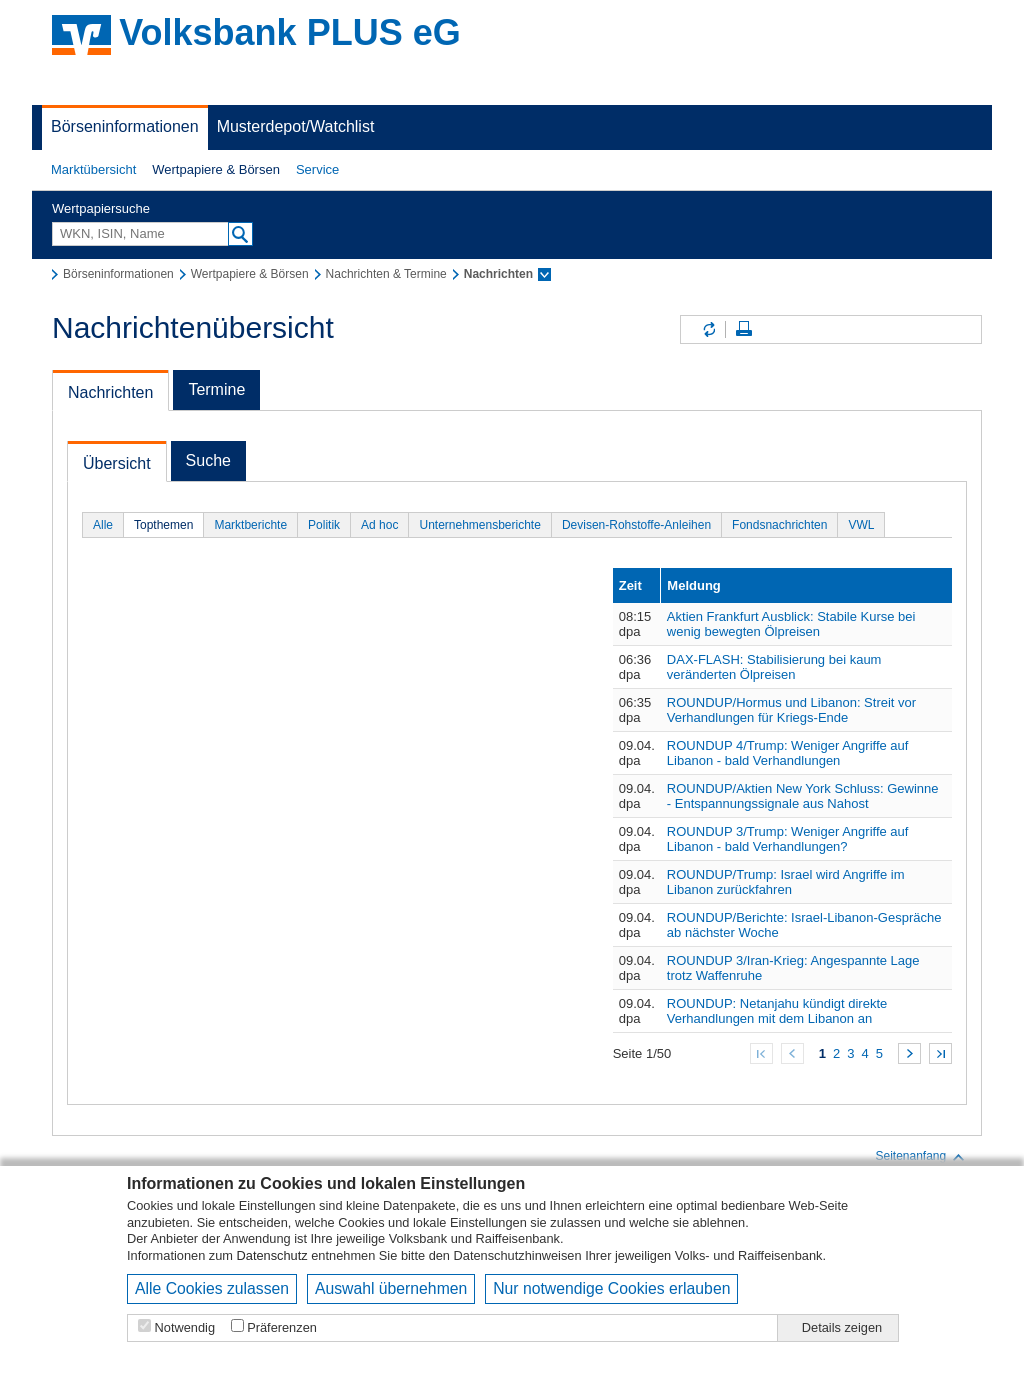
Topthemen (163, 525)
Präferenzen (282, 1327)
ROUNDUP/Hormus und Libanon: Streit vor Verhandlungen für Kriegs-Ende (791, 710)
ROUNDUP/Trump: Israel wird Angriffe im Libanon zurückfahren (786, 882)
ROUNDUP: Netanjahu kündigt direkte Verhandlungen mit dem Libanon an (777, 1011)
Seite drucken (744, 329)
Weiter (909, 1053)
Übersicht (117, 463)
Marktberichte (250, 525)
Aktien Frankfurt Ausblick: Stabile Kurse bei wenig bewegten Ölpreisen (791, 624)
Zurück (792, 1053)
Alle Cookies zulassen (212, 1288)
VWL (861, 525)
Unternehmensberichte (479, 525)
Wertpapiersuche (101, 208)
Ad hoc (379, 525)
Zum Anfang (761, 1053)
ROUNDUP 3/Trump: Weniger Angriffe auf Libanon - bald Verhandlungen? (788, 839)
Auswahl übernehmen (391, 1288)
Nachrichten (110, 392)
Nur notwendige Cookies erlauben (611, 1288)
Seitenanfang (920, 1157)
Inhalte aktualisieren (708, 329)
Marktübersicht (93, 169)
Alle (103, 525)
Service (317, 169)
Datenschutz (272, 1255)
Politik (324, 525)
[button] (93, 170)
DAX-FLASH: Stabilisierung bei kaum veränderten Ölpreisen (774, 667)
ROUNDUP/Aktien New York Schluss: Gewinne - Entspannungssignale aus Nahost (803, 796)
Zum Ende (940, 1053)
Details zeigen (842, 1327)
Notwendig (185, 1327)
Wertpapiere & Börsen (216, 169)
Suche (208, 460)
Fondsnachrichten (779, 525)
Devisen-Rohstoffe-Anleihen (636, 525)
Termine (216, 389)
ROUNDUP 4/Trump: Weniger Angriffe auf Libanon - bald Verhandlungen (788, 753)
